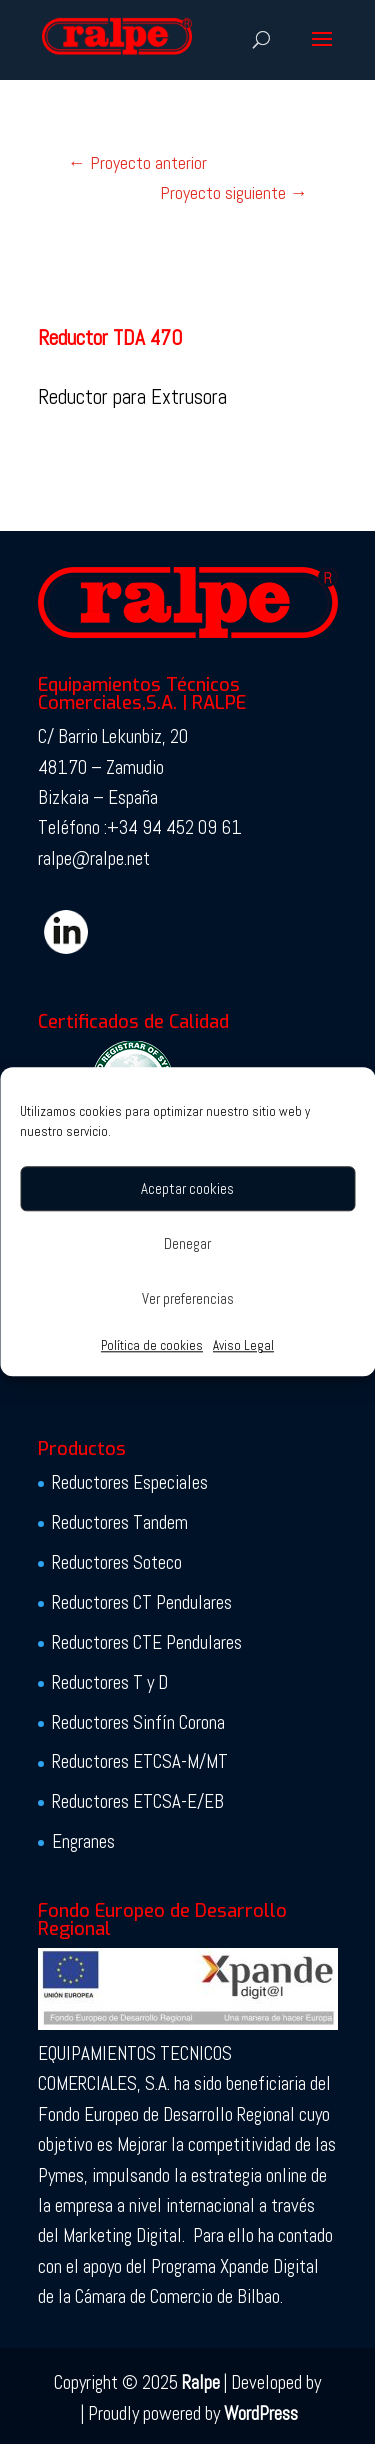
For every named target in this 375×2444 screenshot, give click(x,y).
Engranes (83, 1841)
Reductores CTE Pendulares (147, 1642)
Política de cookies (152, 1345)
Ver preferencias (188, 1298)
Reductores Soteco (117, 1562)
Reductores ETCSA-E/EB (138, 1801)
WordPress (261, 2413)
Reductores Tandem (120, 1522)
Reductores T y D (110, 1682)
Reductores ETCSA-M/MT (140, 1761)
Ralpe (201, 2382)
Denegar (187, 1243)
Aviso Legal (243, 1345)
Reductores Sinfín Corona (138, 1722)
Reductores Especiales (130, 1482)
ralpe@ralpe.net (94, 858)
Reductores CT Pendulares (142, 1602)
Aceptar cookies (187, 1188)
